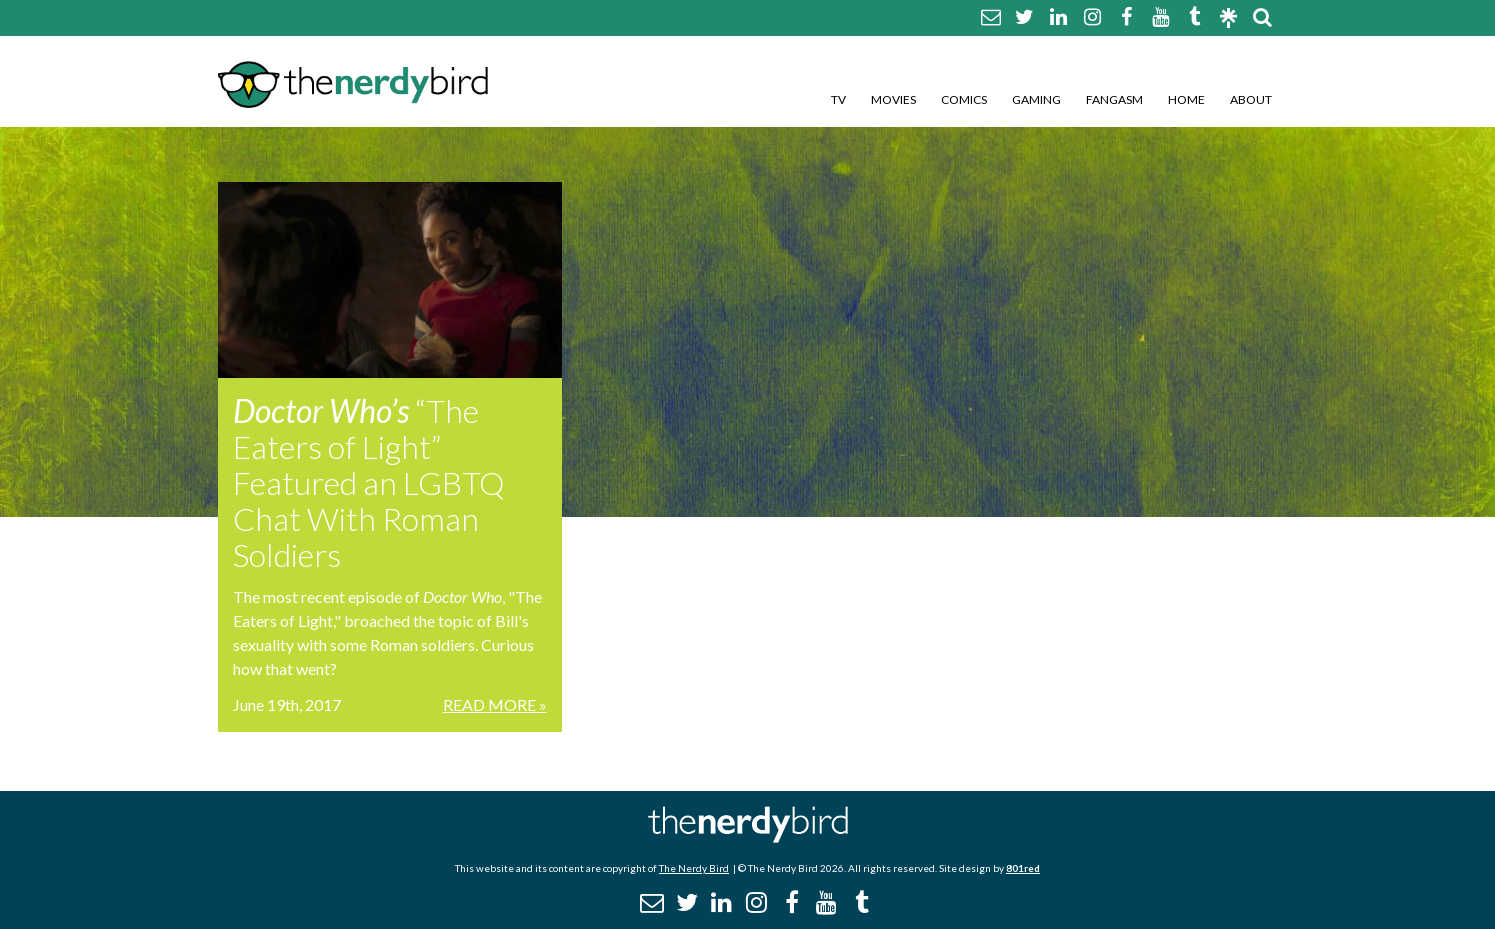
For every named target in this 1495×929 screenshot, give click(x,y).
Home (1186, 99)
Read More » (495, 704)
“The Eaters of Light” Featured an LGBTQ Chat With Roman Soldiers (369, 482)
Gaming (1036, 99)
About (1251, 99)
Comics (964, 99)
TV (838, 99)
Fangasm (1114, 99)
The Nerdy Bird (694, 868)
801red (1023, 868)
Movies (893, 99)
